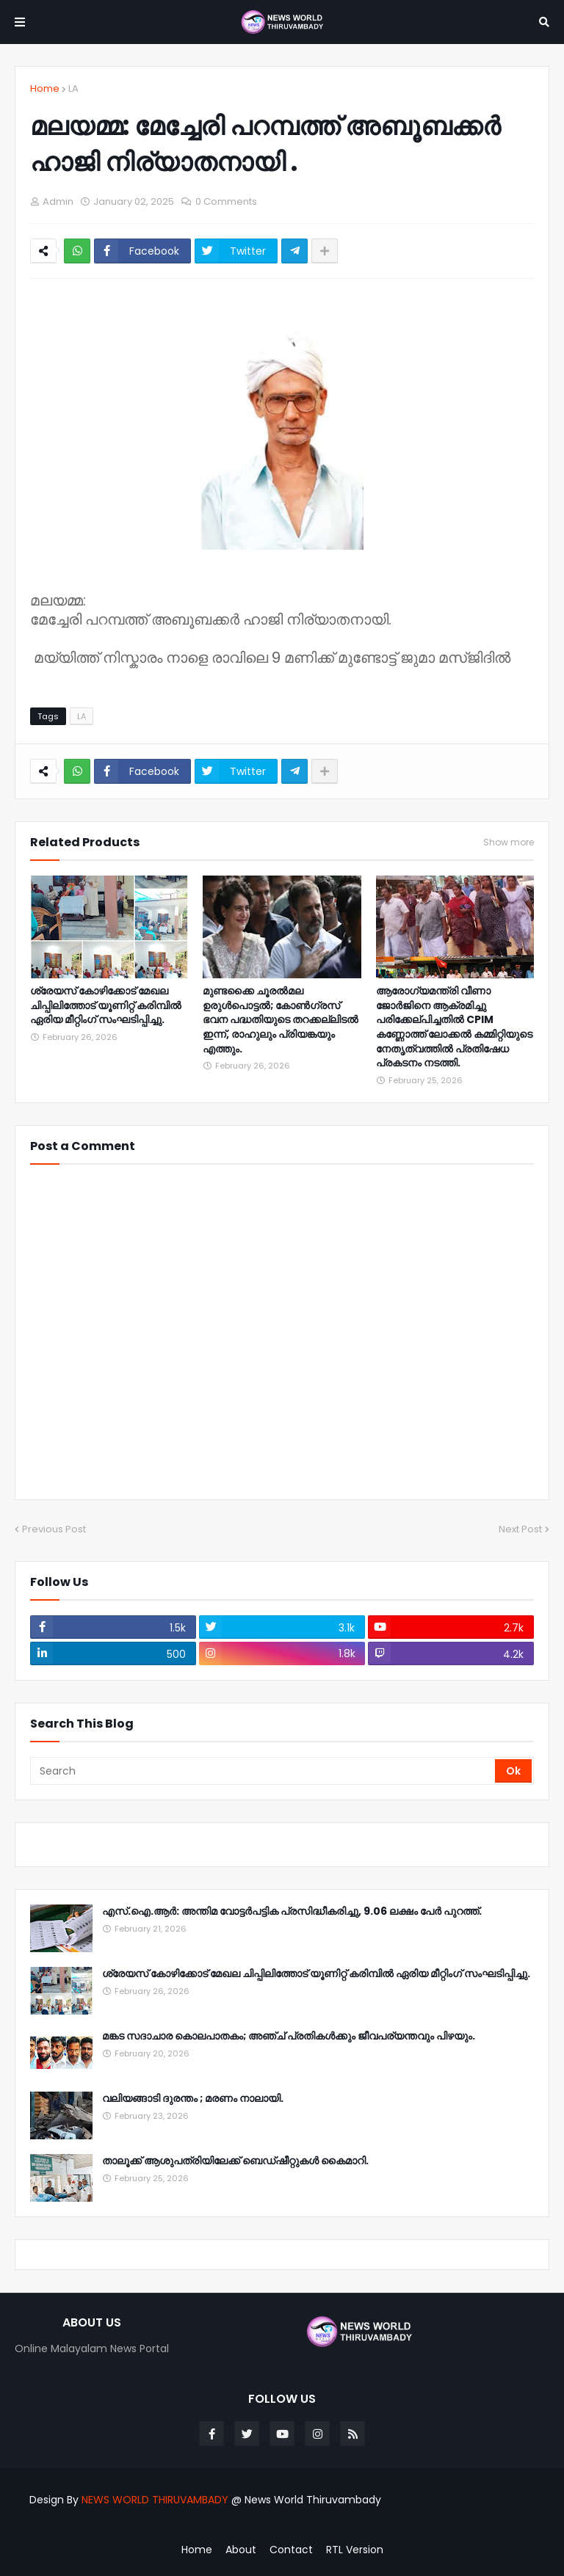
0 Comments (226, 201)
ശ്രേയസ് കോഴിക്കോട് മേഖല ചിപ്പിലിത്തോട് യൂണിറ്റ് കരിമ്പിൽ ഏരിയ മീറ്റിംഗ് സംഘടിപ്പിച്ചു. (105, 1005)
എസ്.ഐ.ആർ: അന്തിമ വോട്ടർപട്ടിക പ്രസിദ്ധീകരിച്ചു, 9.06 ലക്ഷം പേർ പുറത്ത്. (292, 1911)
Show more (508, 842)
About (240, 2550)
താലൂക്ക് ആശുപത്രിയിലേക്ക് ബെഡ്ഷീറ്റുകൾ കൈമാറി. (235, 2161)
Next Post (520, 1529)
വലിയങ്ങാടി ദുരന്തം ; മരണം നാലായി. (192, 2099)
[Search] (263, 1771)
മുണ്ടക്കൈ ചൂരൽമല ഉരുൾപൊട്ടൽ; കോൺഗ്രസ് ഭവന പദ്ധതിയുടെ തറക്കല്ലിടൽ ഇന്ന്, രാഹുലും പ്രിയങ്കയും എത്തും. (280, 1019)
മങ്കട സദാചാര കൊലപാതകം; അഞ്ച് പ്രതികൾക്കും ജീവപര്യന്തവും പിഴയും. (288, 2036)
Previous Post (54, 1529)
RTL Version (354, 2550)
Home (44, 88)
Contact (291, 2550)
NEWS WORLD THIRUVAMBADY (155, 2499)
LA (73, 88)
